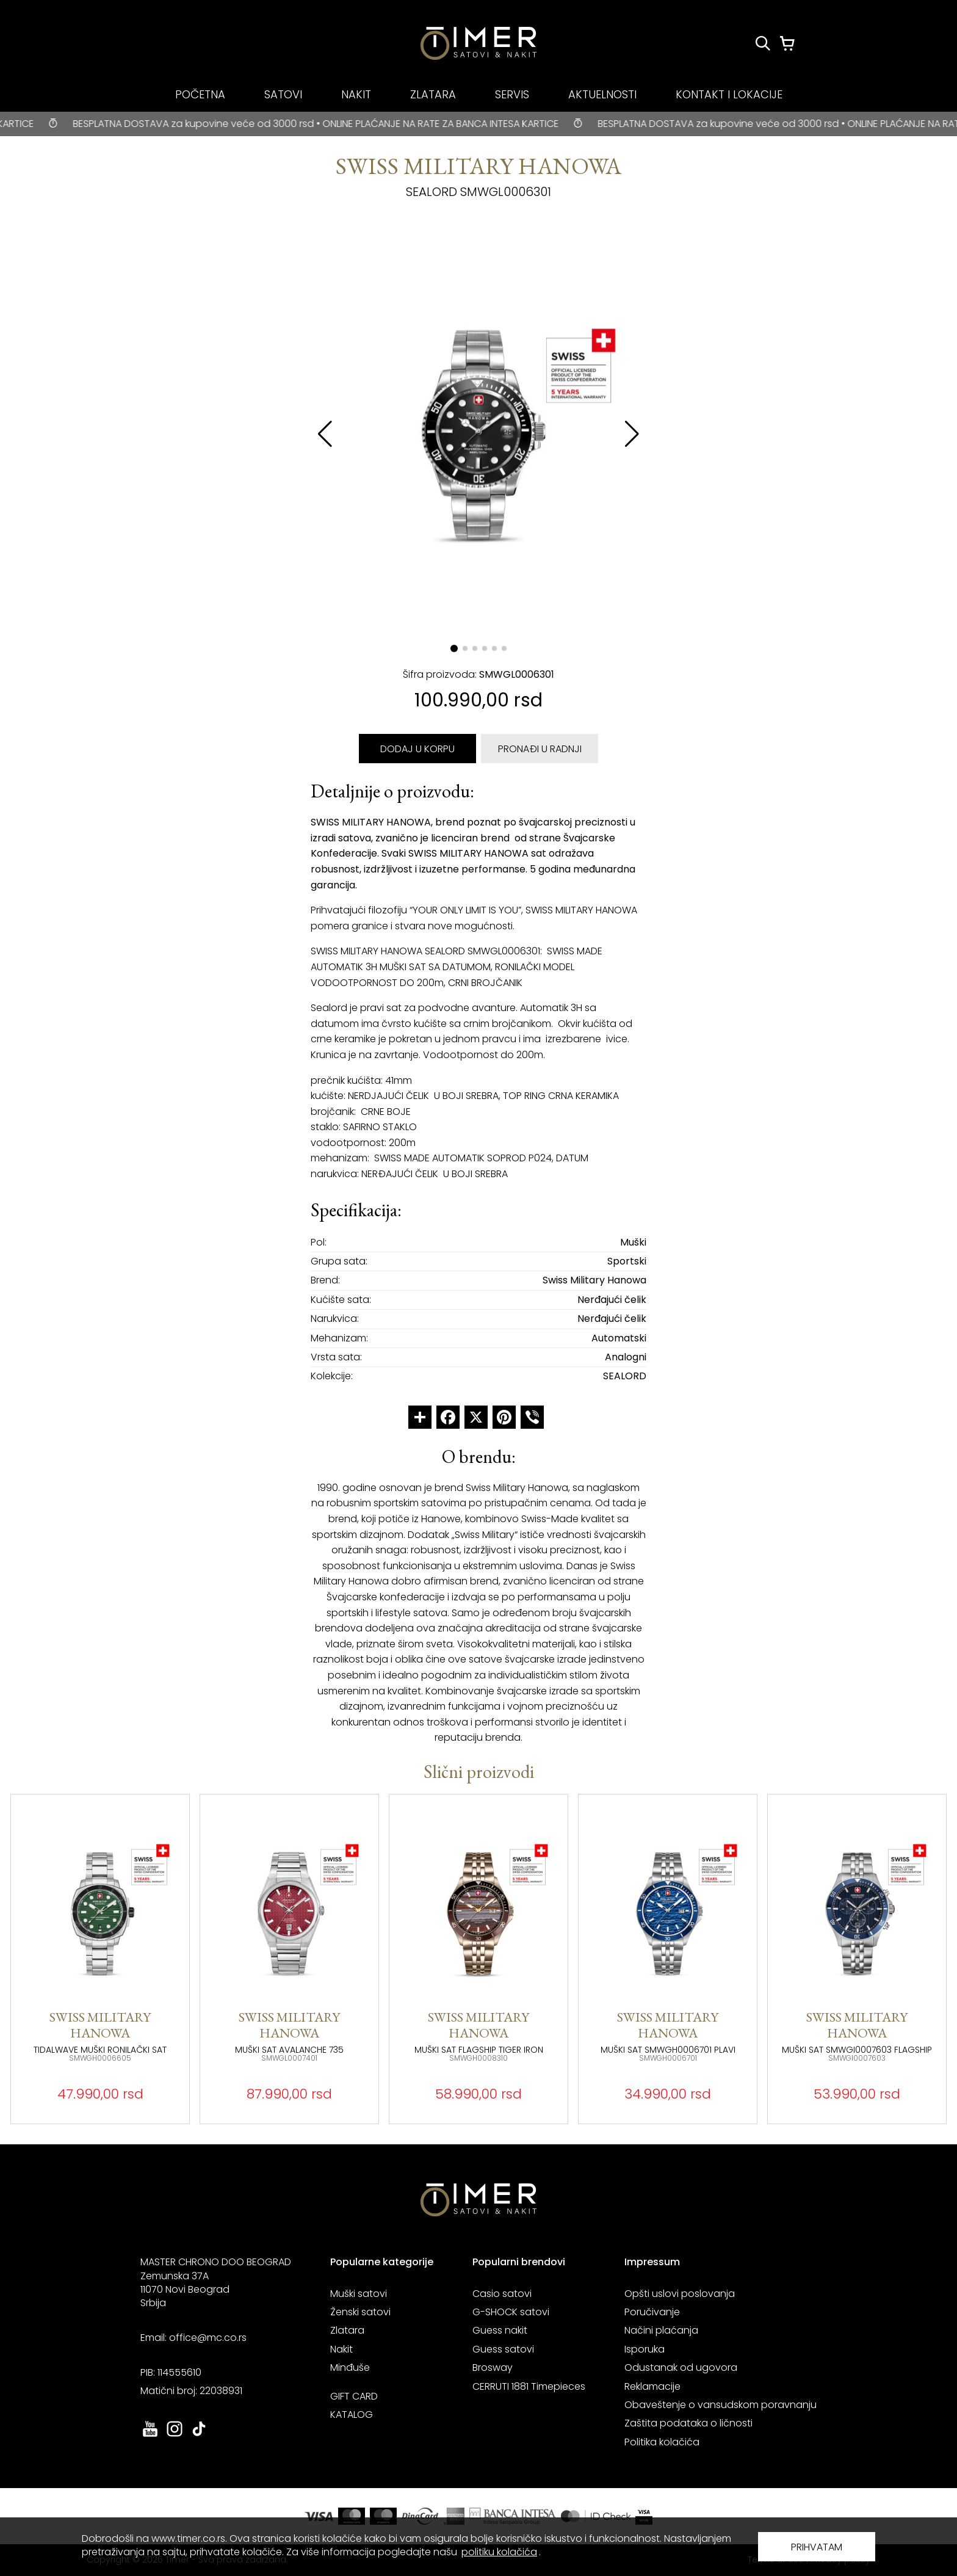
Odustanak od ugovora (680, 2367)
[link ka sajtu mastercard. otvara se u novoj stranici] (595, 2516)
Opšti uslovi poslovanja (679, 2294)
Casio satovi (502, 2294)
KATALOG (351, 2414)
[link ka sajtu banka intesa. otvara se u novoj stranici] (512, 2516)
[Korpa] (787, 43)
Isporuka (644, 2349)
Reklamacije (652, 2386)
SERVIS (512, 94)
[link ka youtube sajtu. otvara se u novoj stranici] (150, 2435)
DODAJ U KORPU (417, 749)
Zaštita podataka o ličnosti (688, 2423)
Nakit (341, 2349)
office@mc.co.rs (208, 2338)
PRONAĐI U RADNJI (540, 749)
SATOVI (283, 94)
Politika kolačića (661, 2442)
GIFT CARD (354, 2396)
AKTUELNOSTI (602, 94)
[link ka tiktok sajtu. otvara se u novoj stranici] (199, 2435)
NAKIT (356, 94)
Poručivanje (652, 2312)
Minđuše (350, 2367)
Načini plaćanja (661, 2330)
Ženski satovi (360, 2312)
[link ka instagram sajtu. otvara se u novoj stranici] (174, 2435)
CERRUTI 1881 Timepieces (528, 2386)
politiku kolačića (499, 2552)
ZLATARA (433, 94)
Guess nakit (499, 2330)
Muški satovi (358, 2294)
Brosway (492, 2367)
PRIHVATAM (816, 2547)
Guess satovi (503, 2349)
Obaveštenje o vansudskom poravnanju (720, 2405)
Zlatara (347, 2330)
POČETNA (200, 94)
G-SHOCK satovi (510, 2312)
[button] (632, 434)
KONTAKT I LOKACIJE (729, 94)
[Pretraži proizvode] (763, 43)
